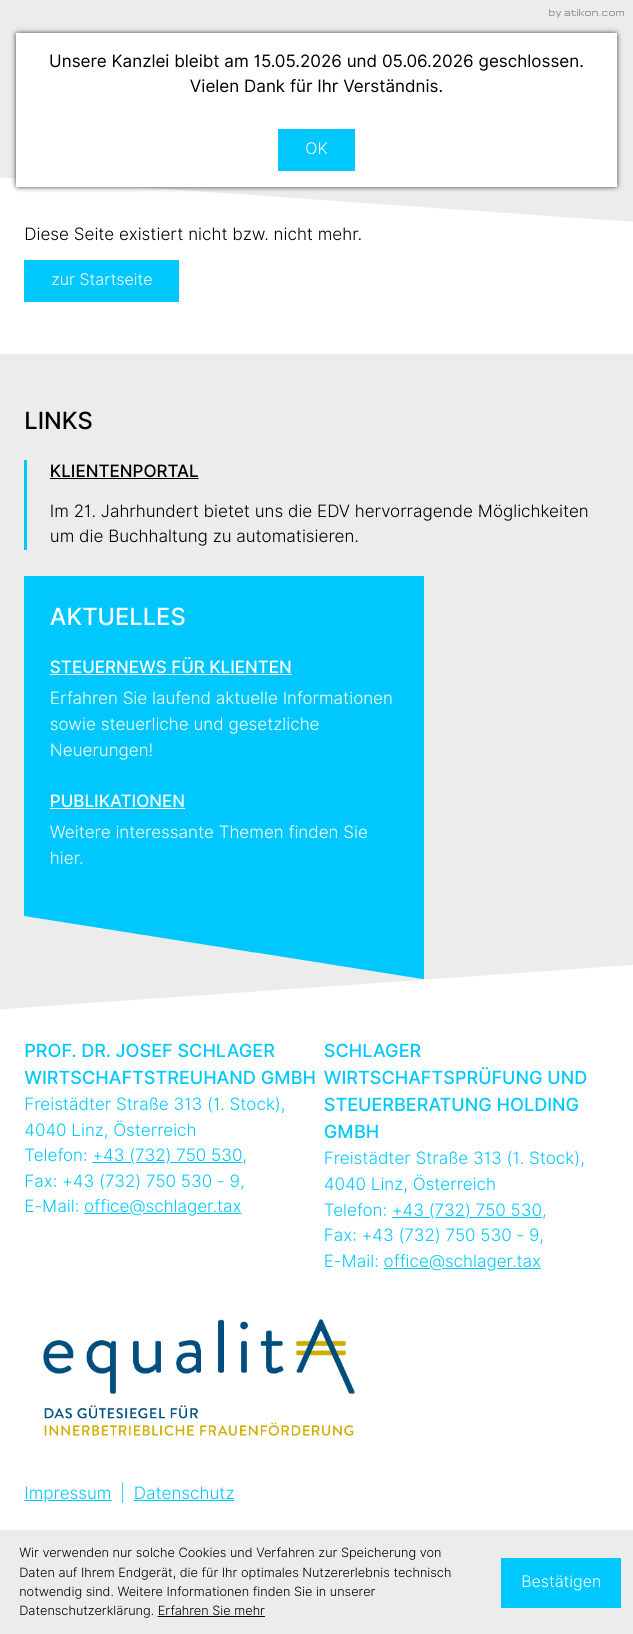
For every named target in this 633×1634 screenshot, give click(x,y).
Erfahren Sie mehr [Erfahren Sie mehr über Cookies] (211, 1611)
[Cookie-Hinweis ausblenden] (561, 1583)
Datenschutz (184, 1493)
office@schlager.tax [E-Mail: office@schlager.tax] (162, 1206)
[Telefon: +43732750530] (167, 1155)
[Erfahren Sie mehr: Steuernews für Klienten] (224, 702)
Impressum (67, 1493)
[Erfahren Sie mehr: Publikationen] (224, 823)
